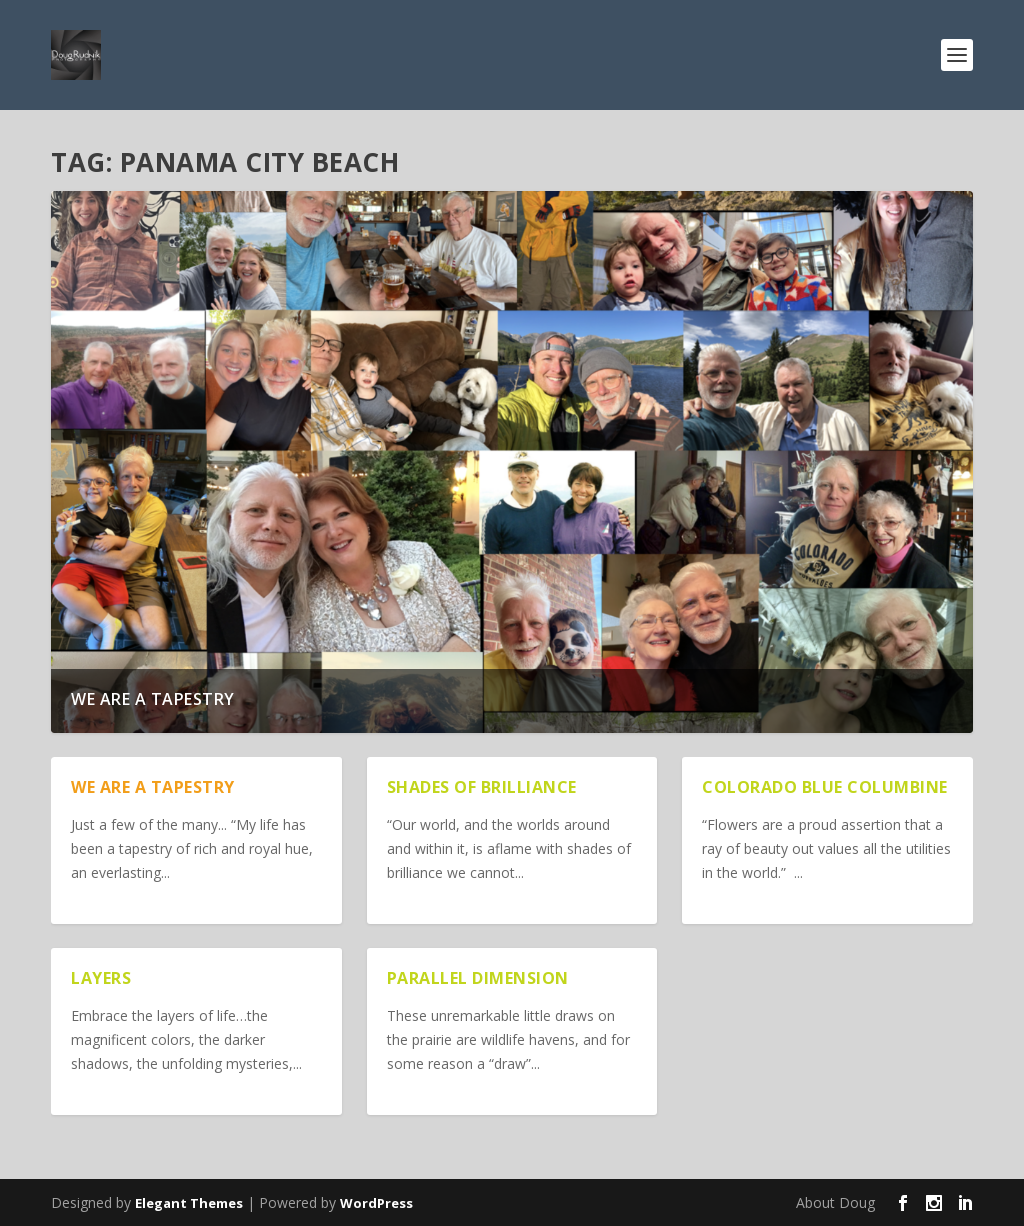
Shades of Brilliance (482, 787)
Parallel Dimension (478, 978)
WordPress (376, 1203)
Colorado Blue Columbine (825, 787)
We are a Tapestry (153, 699)
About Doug (835, 1202)
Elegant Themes (189, 1203)
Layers (101, 978)
